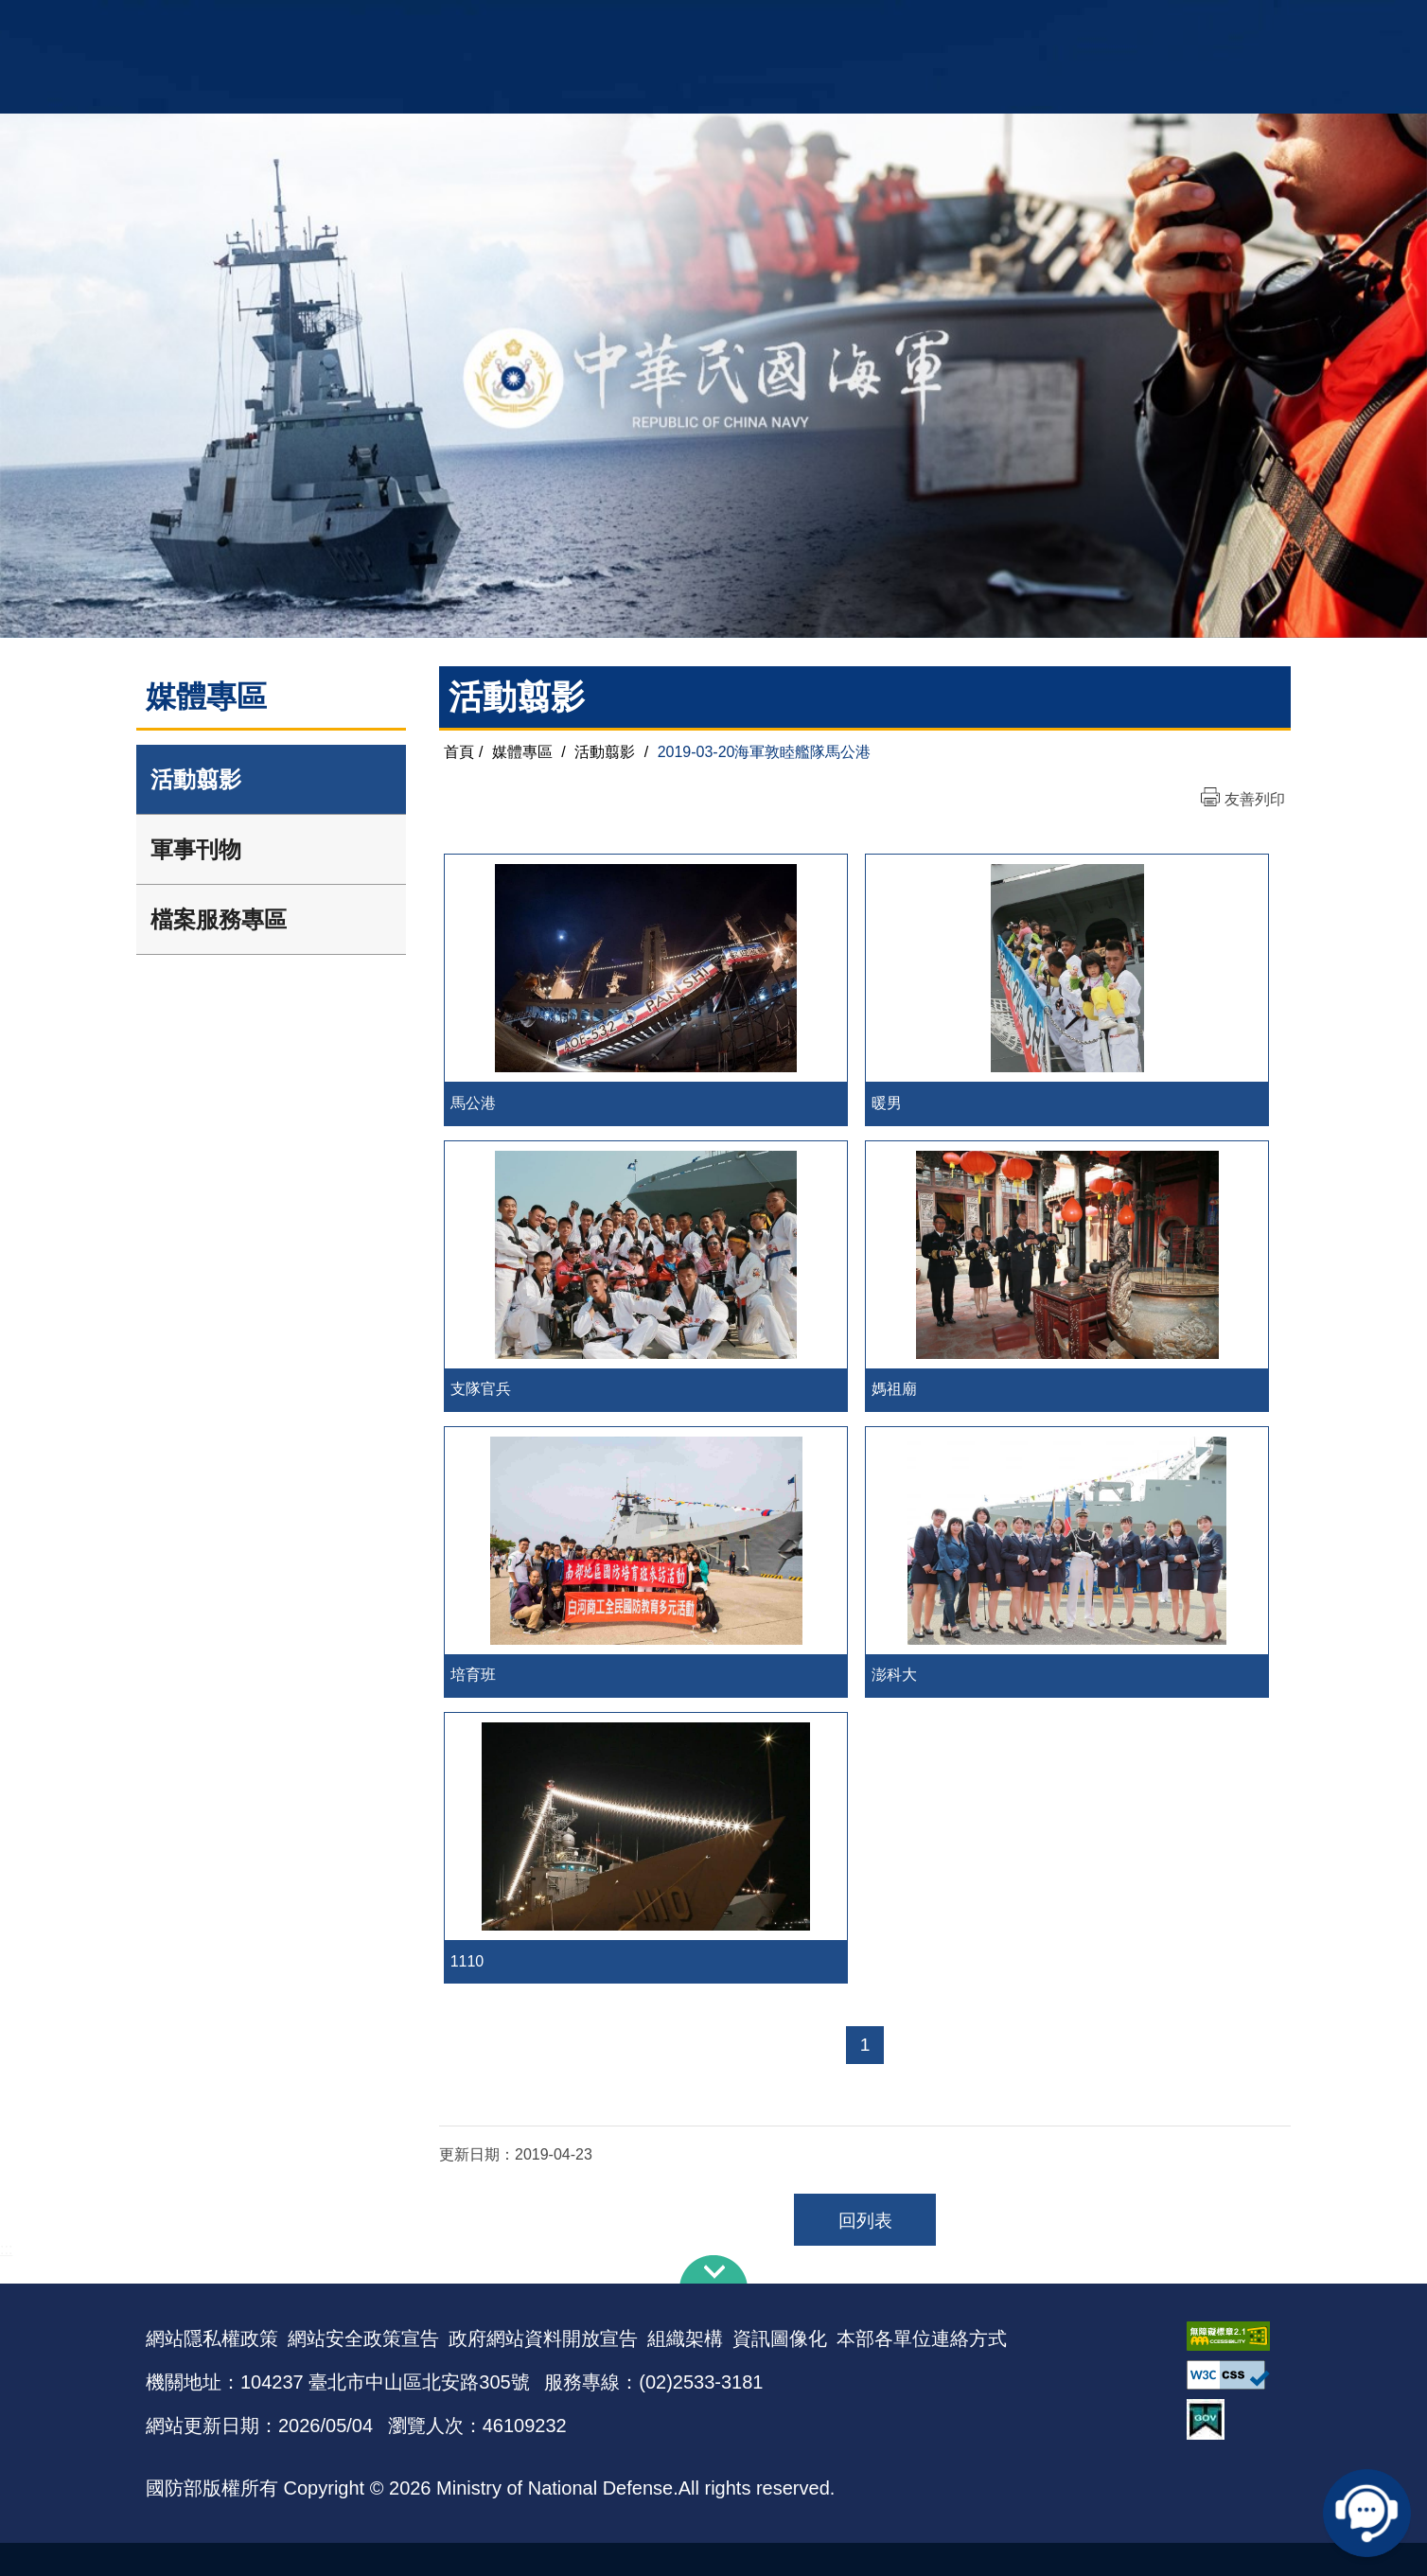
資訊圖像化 (779, 2371)
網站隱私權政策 (212, 2371)
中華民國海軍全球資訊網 (435, 25)
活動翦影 (195, 779)
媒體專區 (522, 752)
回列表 (865, 2254)
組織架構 (685, 2371)
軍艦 (1065, 24)
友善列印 (1254, 799)
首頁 (459, 752)
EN (752, 24)
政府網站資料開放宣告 (543, 2371)
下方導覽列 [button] (713, 2302)
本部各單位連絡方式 (922, 2371)
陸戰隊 (1173, 24)
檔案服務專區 (218, 919)
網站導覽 (707, 24)
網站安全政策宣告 (363, 2371)
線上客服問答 (1370, 2509)
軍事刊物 (195, 849)
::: (6, 2282)
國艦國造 (1115, 24)
